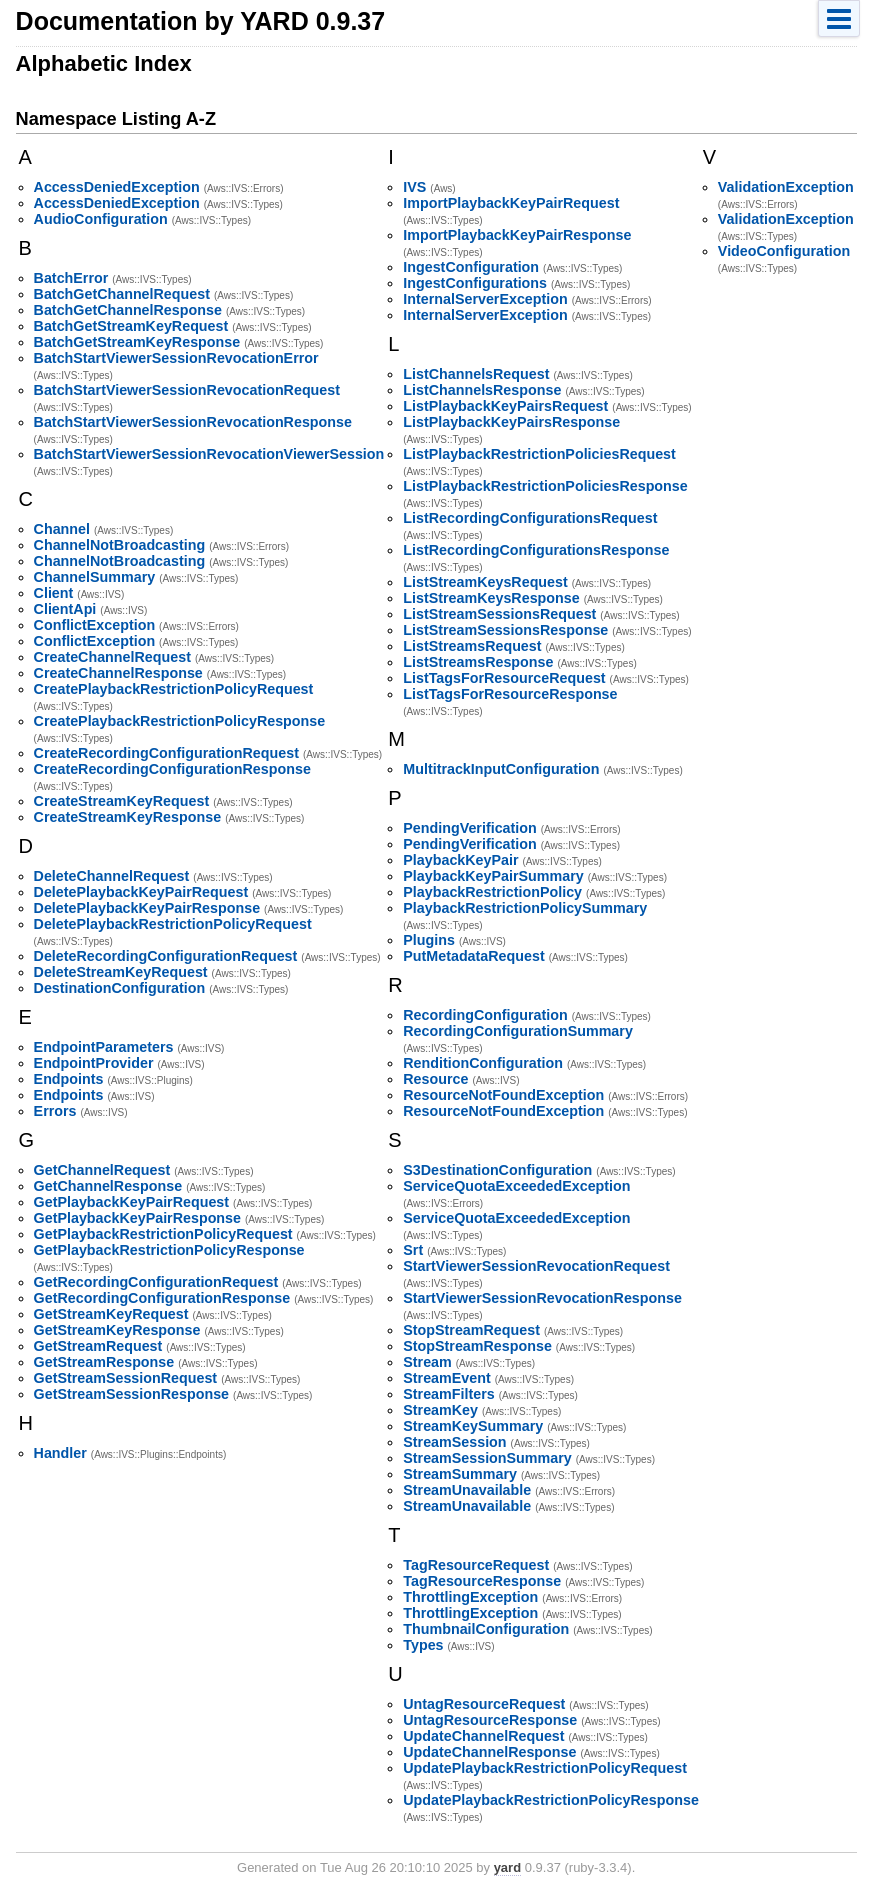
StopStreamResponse (477, 1346)
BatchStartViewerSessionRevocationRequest (187, 390)
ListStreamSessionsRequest (499, 614)
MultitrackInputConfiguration (501, 769)
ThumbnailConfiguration (486, 1629)
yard (507, 1867)
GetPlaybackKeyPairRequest (132, 1202)
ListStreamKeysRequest (485, 582)
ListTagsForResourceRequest (504, 678)
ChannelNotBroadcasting (120, 545)
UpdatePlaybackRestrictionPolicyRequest (545, 1768)
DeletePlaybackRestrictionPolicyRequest (173, 924)
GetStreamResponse (104, 1362)
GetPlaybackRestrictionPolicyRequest (163, 1234)
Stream (427, 1362)
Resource (435, 1079)
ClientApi (65, 609)
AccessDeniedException (117, 187)
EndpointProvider (94, 1063)
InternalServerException (485, 299)
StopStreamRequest (471, 1330)
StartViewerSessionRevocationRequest (536, 1266)
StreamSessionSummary (487, 1458)
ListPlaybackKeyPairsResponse (511, 422)
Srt (413, 1250)
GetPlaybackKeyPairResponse (137, 1218)
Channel (62, 529)
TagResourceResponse (482, 1581)
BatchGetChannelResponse (128, 310)
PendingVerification (469, 828)
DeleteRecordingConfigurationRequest (166, 956)
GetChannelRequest (102, 1170)
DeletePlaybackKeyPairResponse (147, 908)
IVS (414, 187)
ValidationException (786, 187)
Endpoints (69, 1079)
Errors (55, 1111)
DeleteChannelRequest (112, 876)
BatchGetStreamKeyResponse (137, 342)
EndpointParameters (104, 1047)
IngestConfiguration (471, 267)
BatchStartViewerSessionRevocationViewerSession (209, 454)
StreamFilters (448, 1394)
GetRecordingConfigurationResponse (162, 1298)
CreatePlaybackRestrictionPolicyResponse (180, 721)
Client (54, 593)
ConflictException (95, 625)
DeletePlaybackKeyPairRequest (141, 892)
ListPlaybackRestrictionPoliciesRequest (539, 454)
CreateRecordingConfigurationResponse (172, 769)
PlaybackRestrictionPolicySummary (525, 908)
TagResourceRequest (476, 1565)
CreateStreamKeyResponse (128, 817)
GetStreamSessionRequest (126, 1378)
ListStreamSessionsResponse (505, 630)
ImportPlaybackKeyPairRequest (511, 203)
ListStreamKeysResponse (491, 598)
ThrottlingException (470, 1597)
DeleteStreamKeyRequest (121, 972)
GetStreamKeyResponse (117, 1330)
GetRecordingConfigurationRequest (156, 1282)
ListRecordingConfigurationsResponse (536, 550)
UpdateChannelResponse (489, 1752)
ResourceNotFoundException (503, 1095)
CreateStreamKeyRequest (122, 801)
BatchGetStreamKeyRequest (131, 326)
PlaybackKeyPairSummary (493, 876)
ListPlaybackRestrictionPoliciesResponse (545, 486)
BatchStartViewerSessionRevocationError (176, 358)
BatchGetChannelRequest (122, 294)
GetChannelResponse (108, 1186)
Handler (60, 1453)
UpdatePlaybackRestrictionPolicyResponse (551, 1800)
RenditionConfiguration (483, 1063)
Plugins (429, 940)
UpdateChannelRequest (483, 1736)
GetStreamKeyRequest (111, 1314)
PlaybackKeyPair (460, 860)
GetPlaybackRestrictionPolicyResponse (169, 1250)
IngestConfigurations (475, 283)
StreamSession (454, 1442)
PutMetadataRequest (473, 956)
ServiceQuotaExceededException (516, 1186)
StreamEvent (446, 1378)
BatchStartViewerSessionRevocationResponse (193, 422)
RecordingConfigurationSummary (518, 1031)
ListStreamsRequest (472, 646)
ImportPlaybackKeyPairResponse (517, 235)
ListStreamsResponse (478, 662)
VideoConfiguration (784, 251)
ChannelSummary (95, 577)
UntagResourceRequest (484, 1704)
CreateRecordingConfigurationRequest (166, 753)
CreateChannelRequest (112, 657)
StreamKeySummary (473, 1426)
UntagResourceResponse (490, 1720)
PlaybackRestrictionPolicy (492, 892)
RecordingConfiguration (485, 1015)
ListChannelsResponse (482, 390)
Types (423, 1645)
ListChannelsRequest (476, 374)
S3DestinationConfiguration (497, 1170)
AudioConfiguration (101, 219)
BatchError (71, 278)
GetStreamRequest (98, 1346)
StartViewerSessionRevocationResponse (542, 1298)
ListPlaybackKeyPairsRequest (505, 406)
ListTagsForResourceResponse (510, 694)
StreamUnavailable (467, 1490)
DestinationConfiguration (120, 988)
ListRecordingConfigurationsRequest (530, 518)
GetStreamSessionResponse (131, 1394)
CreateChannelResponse (118, 673)
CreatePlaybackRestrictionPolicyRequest (174, 689)
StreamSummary (460, 1474)
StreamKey (440, 1410)
